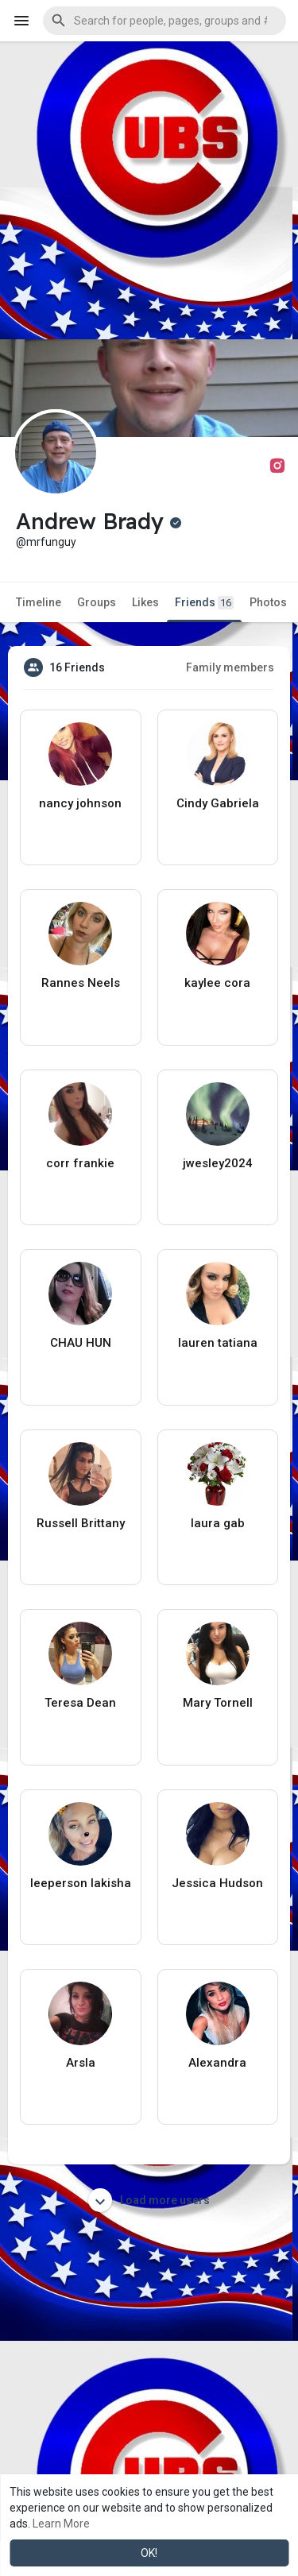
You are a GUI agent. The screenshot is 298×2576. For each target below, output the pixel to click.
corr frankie (80, 1163)
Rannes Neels (80, 983)
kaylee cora (217, 983)
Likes (145, 602)
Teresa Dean (80, 1703)
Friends (204, 602)
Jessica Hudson (217, 1883)
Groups (96, 602)
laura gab (218, 1523)
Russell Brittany (81, 1523)
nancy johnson (80, 803)
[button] (164, 20)
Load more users (149, 2200)
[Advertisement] (149, 190)
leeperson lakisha (80, 1883)
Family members (230, 667)
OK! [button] (149, 2553)
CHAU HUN (80, 1343)
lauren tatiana (217, 1343)
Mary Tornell (218, 1703)
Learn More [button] (61, 2523)
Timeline (38, 602)
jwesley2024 (218, 1163)
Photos (268, 602)
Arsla (80, 2063)
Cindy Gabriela (217, 803)
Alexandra (217, 2063)
